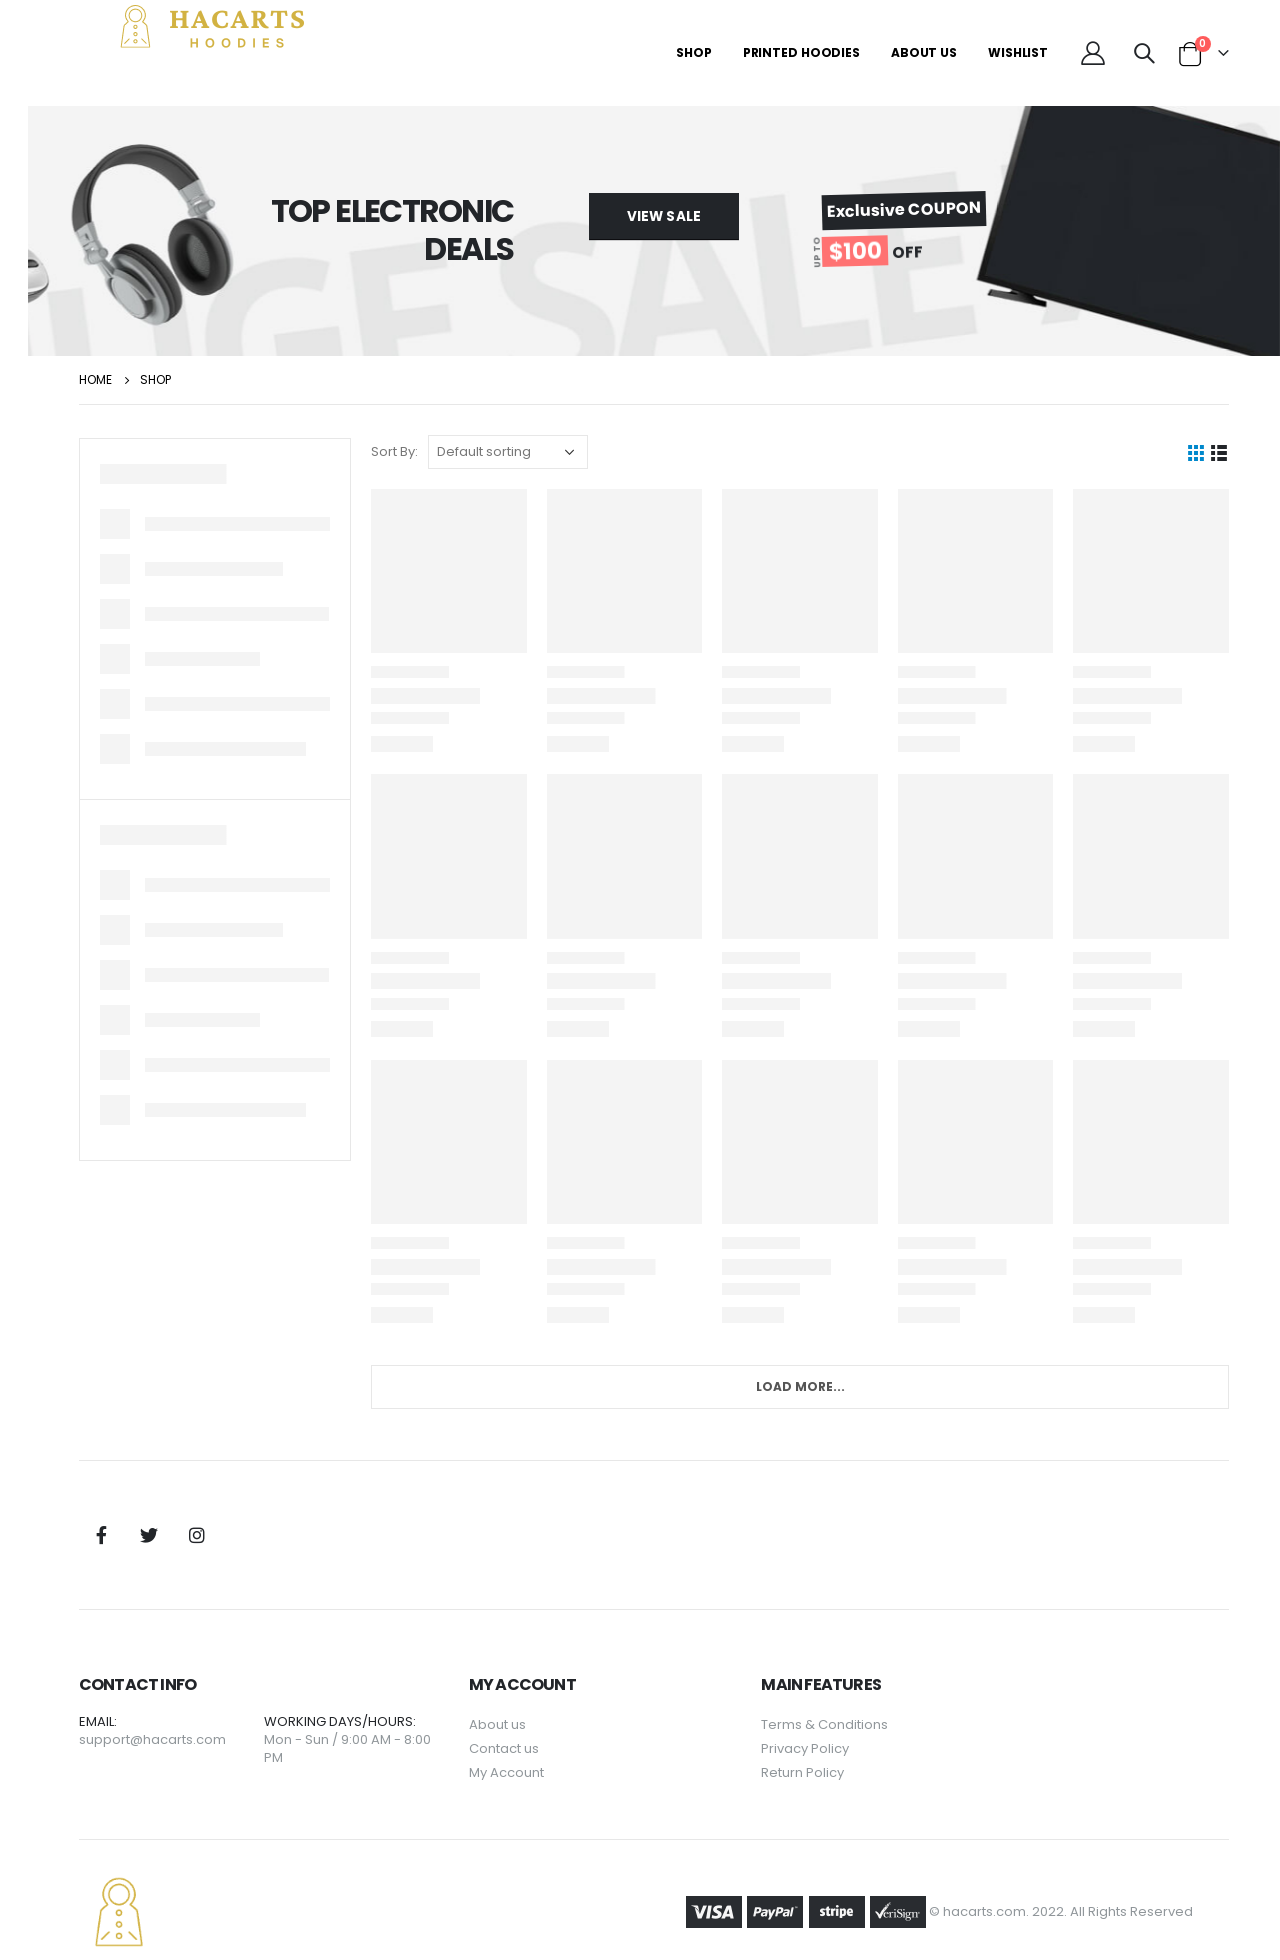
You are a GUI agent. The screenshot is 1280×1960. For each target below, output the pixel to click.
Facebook (153, 1512)
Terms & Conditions (846, 1700)
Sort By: (434, 451)
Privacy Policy (827, 1724)
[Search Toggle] (1144, 53)
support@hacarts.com (204, 1715)
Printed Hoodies (801, 52)
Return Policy (824, 1748)
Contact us (539, 1724)
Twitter (201, 1512)
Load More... (819, 1363)
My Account (541, 1748)
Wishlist (1018, 52)
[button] (690, 216)
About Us (924, 52)
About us (532, 1700)
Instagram (249, 1512)
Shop (694, 52)
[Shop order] (548, 452)
